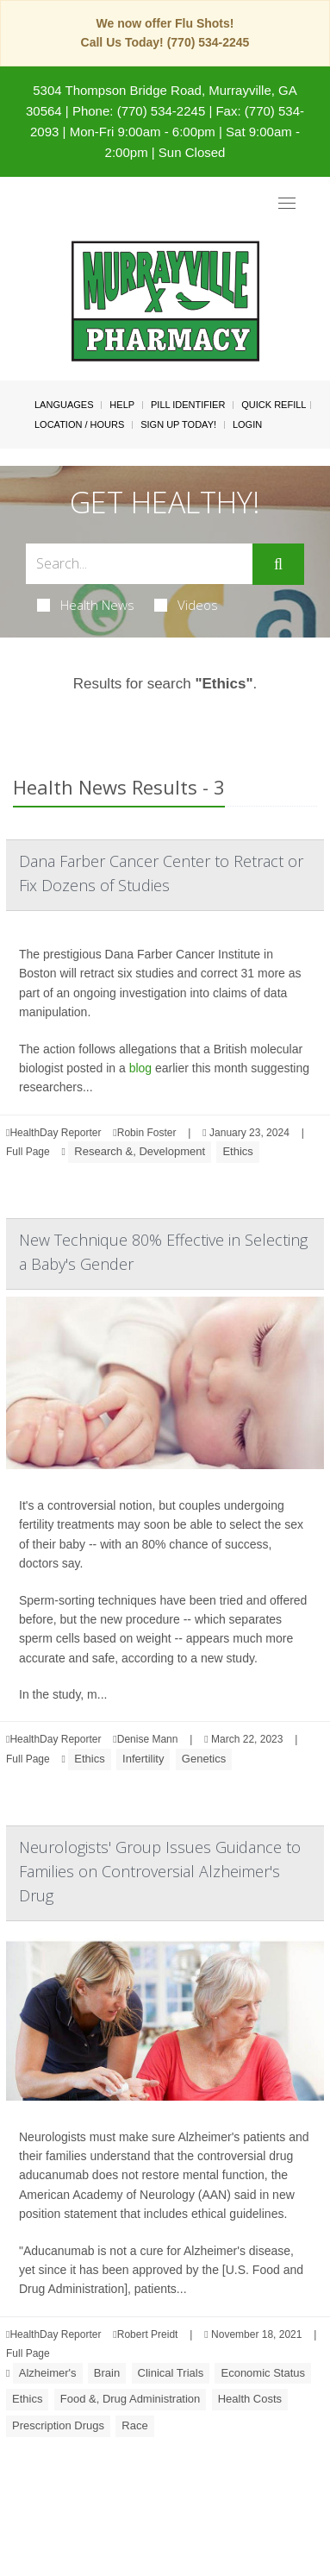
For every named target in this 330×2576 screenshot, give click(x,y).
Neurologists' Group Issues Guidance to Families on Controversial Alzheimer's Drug (160, 1871)
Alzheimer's (48, 2372)
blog (140, 1068)
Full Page (28, 1152)
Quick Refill (273, 404)
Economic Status (263, 2372)
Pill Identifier (188, 404)
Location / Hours (79, 424)
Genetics (204, 1758)
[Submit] (278, 564)
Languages (63, 404)
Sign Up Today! (178, 424)
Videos (186, 604)
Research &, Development (139, 1151)
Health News (85, 604)
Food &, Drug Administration (130, 2398)
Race (134, 2425)
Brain (107, 2372)
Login (247, 424)
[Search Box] (139, 563)
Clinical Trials (171, 2372)
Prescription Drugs (58, 2425)
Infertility (143, 1758)
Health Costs (250, 2398)
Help (121, 404)
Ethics (237, 1151)
